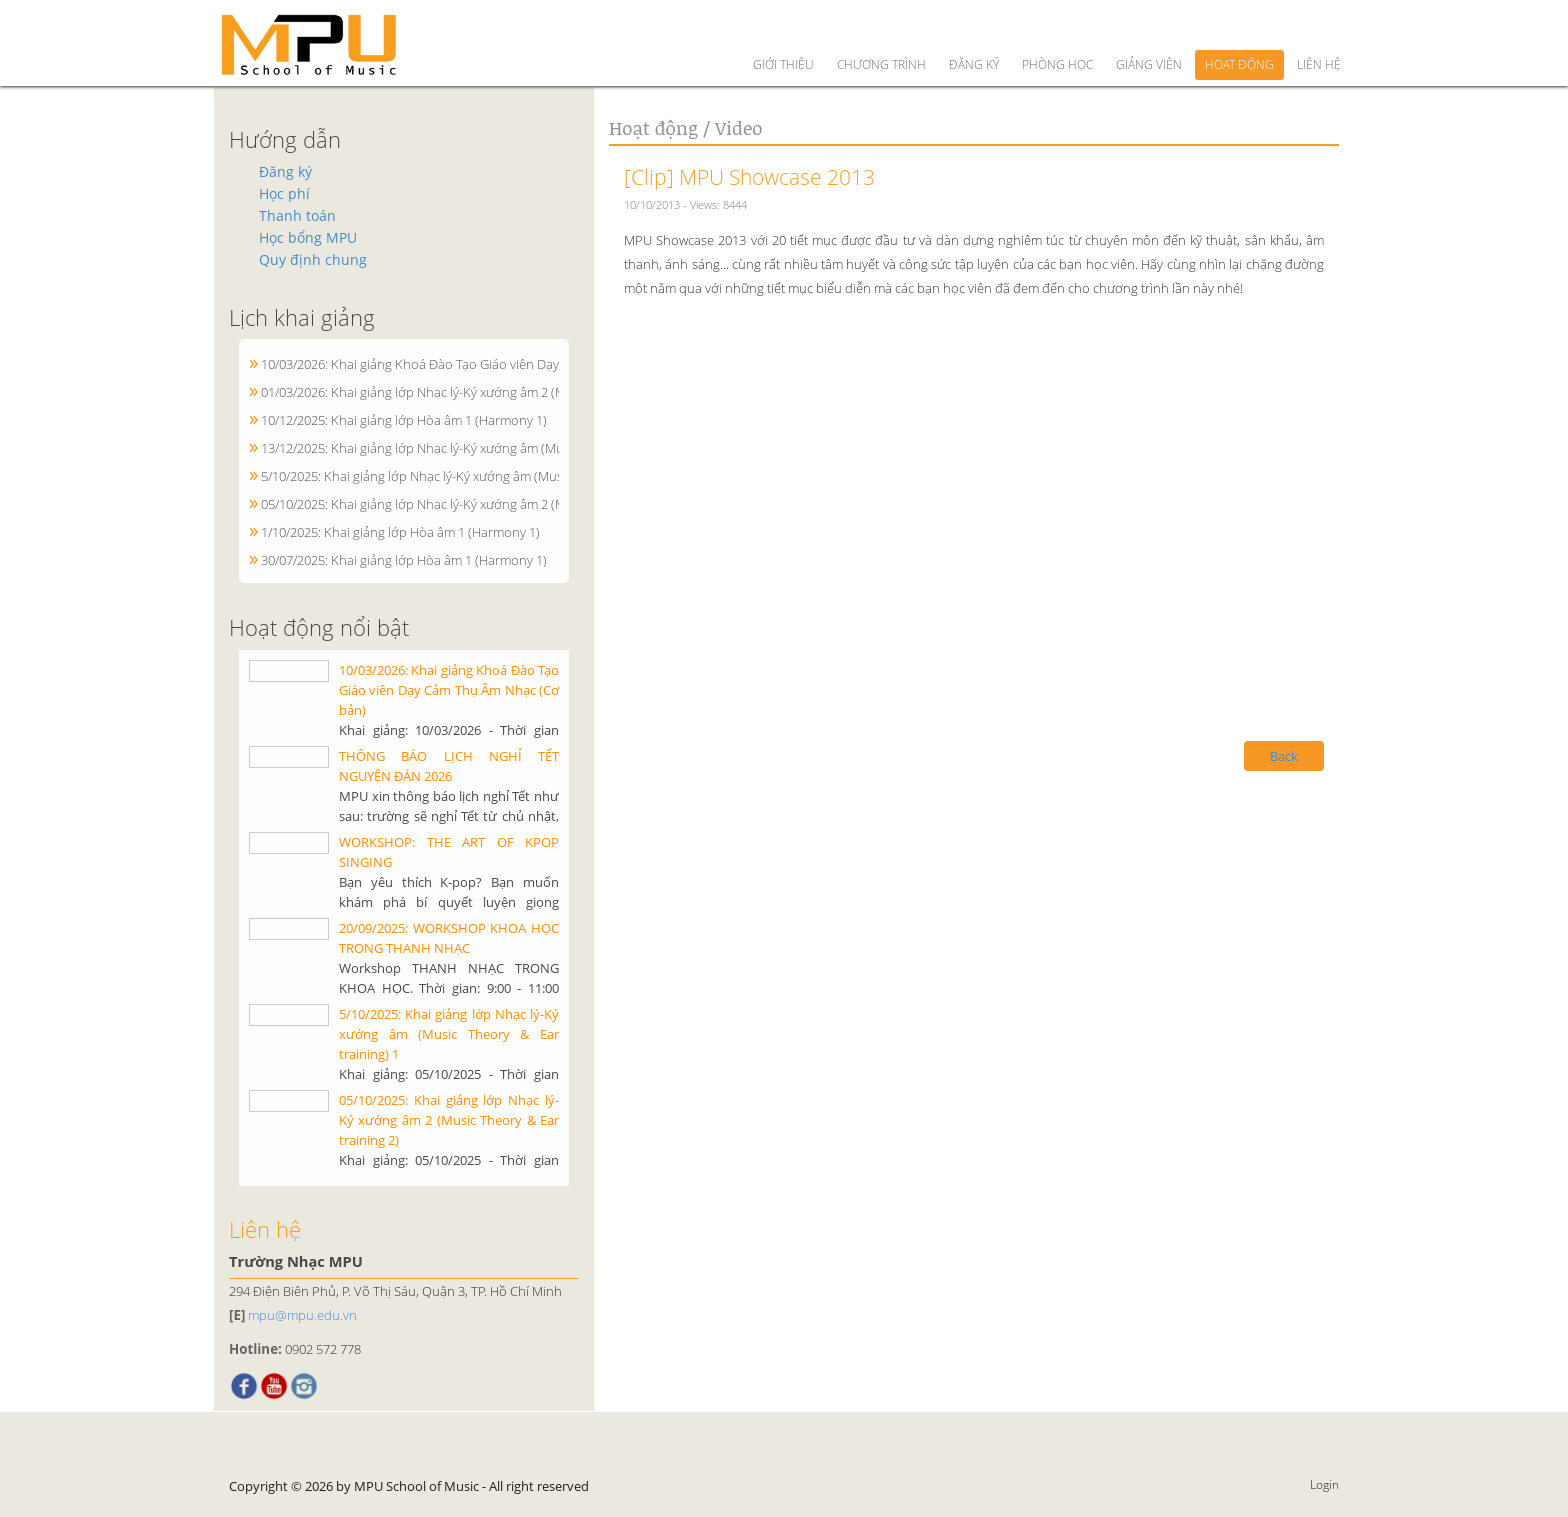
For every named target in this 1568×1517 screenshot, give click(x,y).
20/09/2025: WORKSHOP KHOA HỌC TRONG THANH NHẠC (449, 938)
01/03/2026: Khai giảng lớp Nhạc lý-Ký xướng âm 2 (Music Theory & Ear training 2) (495, 392)
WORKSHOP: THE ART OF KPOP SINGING (449, 852)
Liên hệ (1319, 28)
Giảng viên (1149, 28)
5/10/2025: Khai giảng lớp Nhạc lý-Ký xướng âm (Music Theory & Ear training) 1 (486, 476)
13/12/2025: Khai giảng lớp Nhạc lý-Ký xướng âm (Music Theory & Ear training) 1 (490, 448)
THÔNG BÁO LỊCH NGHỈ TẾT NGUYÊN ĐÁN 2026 (449, 766)
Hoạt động (1239, 28)
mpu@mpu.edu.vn (302, 1315)
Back (1284, 756)
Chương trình (881, 28)
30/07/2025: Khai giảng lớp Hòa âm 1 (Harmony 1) (404, 560)
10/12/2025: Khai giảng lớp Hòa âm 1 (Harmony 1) (404, 420)
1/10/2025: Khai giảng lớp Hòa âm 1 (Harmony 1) (400, 532)
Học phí (284, 193)
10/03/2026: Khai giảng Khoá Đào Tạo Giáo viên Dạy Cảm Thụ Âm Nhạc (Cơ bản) (491, 364)
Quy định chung (313, 259)
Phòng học (1057, 28)
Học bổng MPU (308, 237)
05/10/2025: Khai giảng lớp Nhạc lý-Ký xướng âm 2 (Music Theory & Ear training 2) (495, 504)
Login (1324, 1484)
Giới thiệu (783, 28)
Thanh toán (297, 215)
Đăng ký (974, 28)
